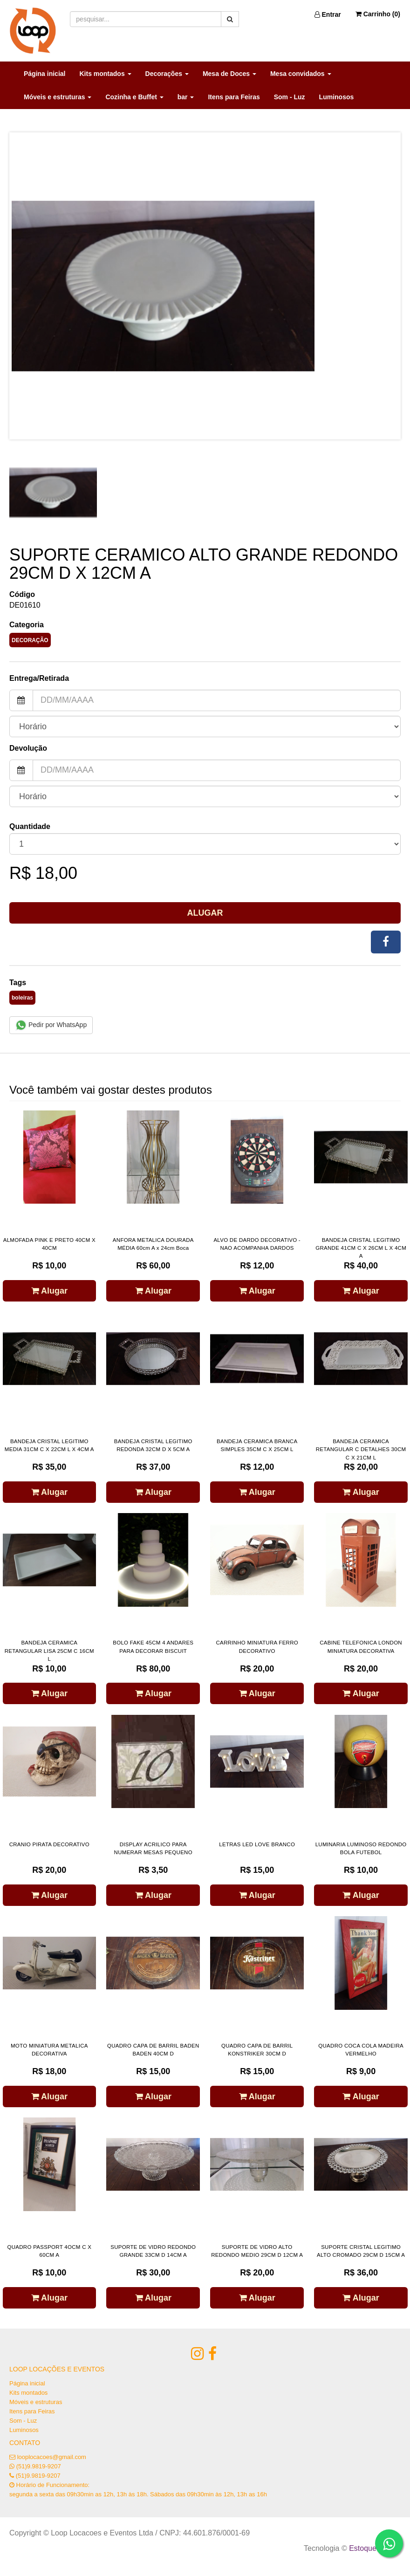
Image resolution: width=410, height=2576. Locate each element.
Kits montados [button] (105, 73)
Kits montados (28, 2392)
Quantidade (29, 826)
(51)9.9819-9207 (38, 2466)
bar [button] (186, 97)
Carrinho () (377, 14)
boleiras (22, 997)
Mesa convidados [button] (300, 73)
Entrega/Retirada (39, 678)
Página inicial (44, 73)
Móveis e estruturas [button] (57, 97)
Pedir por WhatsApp (51, 1025)
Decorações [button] (167, 73)
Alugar (205, 913)
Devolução (28, 748)
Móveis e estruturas (35, 2401)
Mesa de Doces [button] (229, 73)
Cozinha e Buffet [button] (134, 97)
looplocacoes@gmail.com (51, 2456)
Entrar (327, 14)
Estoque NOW (372, 2548)
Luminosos (336, 97)
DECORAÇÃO (30, 640)
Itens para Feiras (234, 97)
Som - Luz (289, 97)
